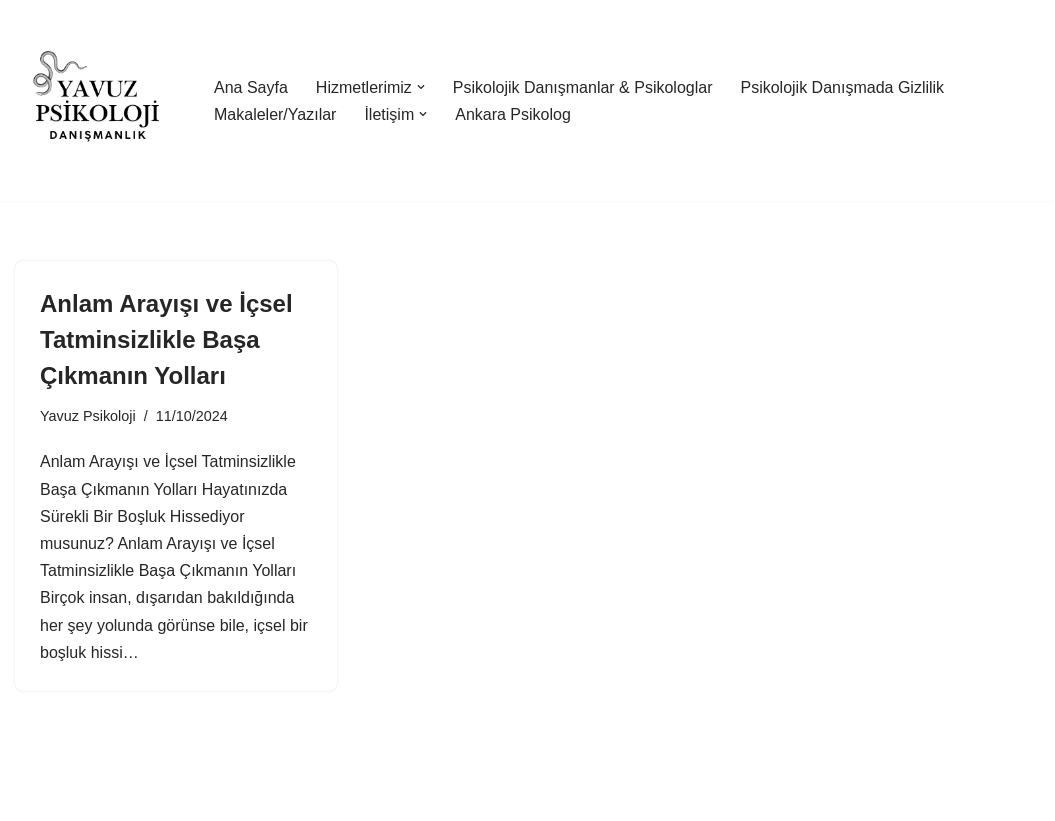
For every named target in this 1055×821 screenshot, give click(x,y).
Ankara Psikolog (513, 114)
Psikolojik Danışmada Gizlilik (842, 87)
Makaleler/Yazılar (275, 114)
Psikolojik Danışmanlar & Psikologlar (583, 87)
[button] (421, 87)
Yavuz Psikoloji (88, 416)
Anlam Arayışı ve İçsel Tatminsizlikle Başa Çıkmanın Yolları (166, 339)
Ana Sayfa (251, 87)
